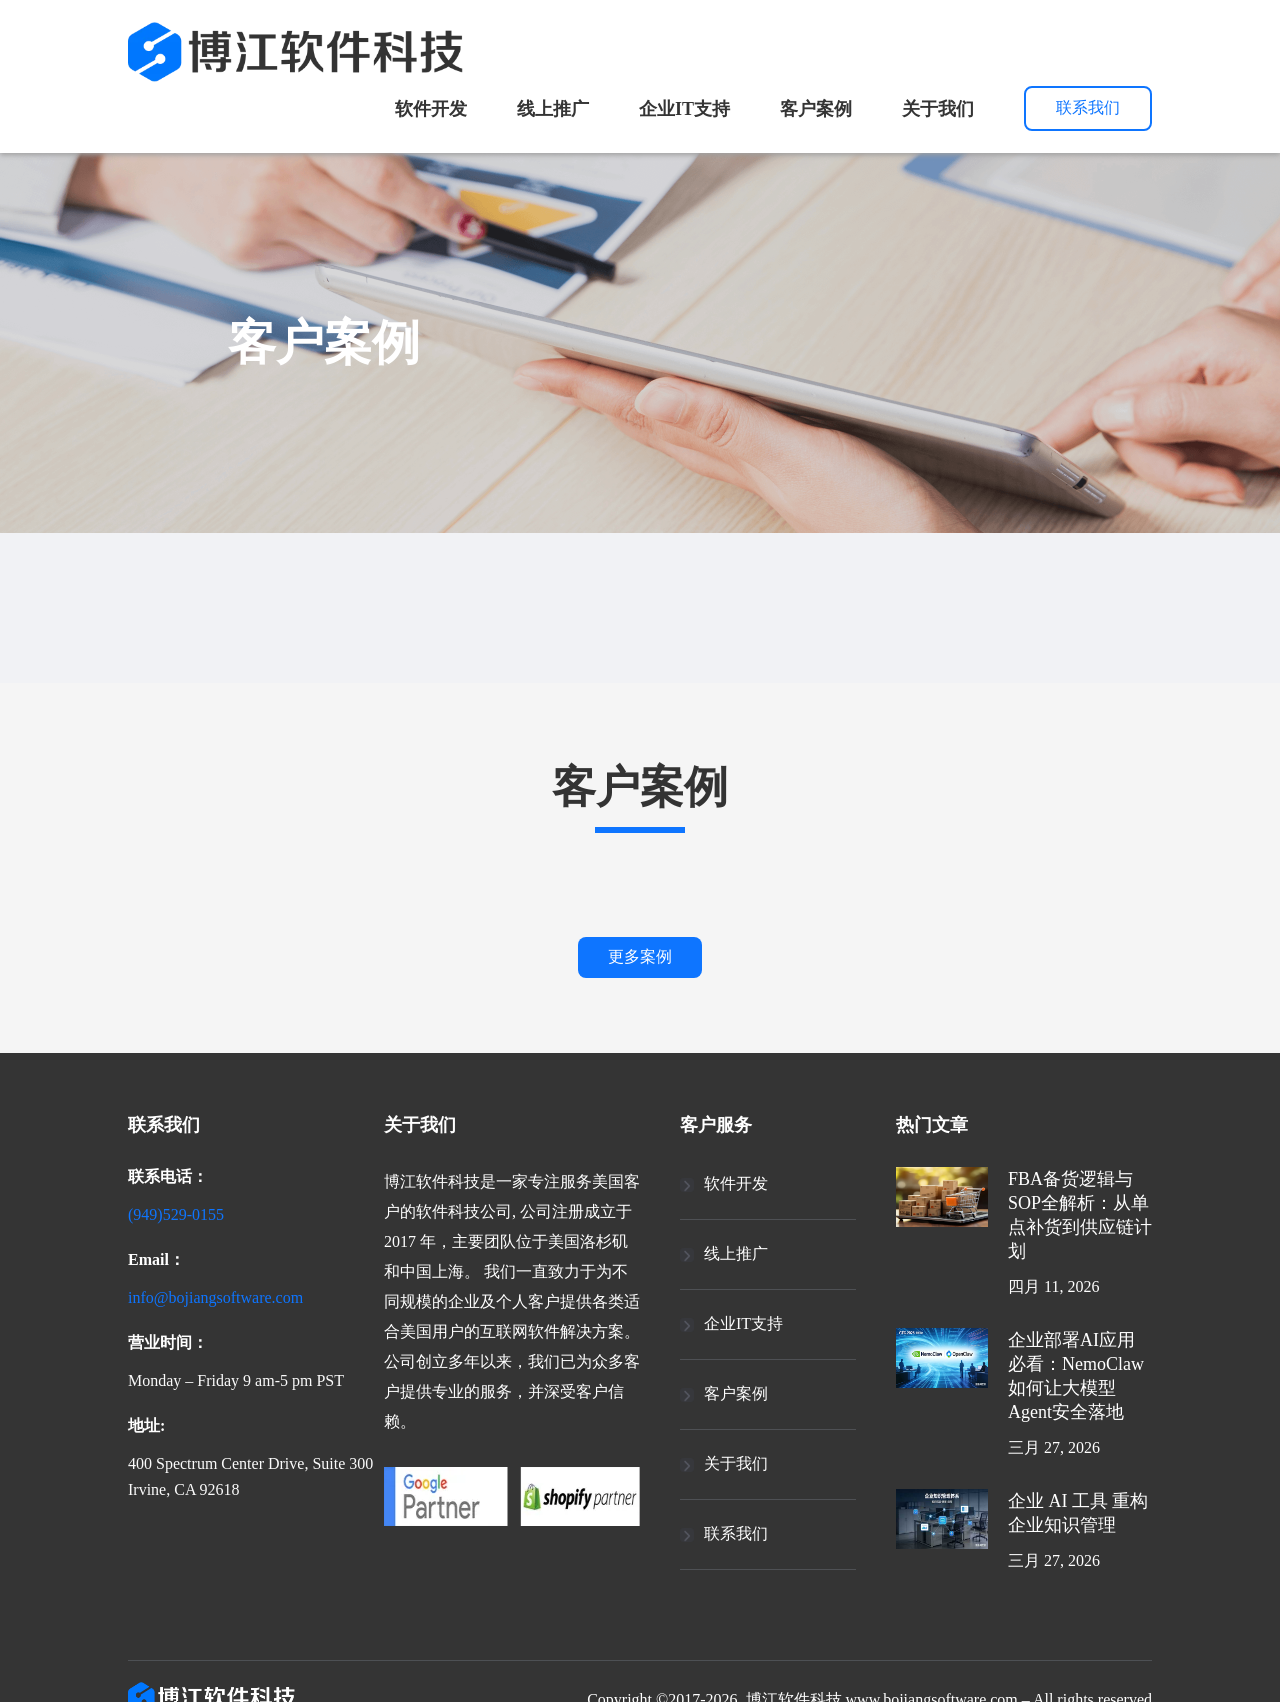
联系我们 (1088, 107)
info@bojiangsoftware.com (233, 1292)
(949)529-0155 (189, 1212)
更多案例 (640, 956)
